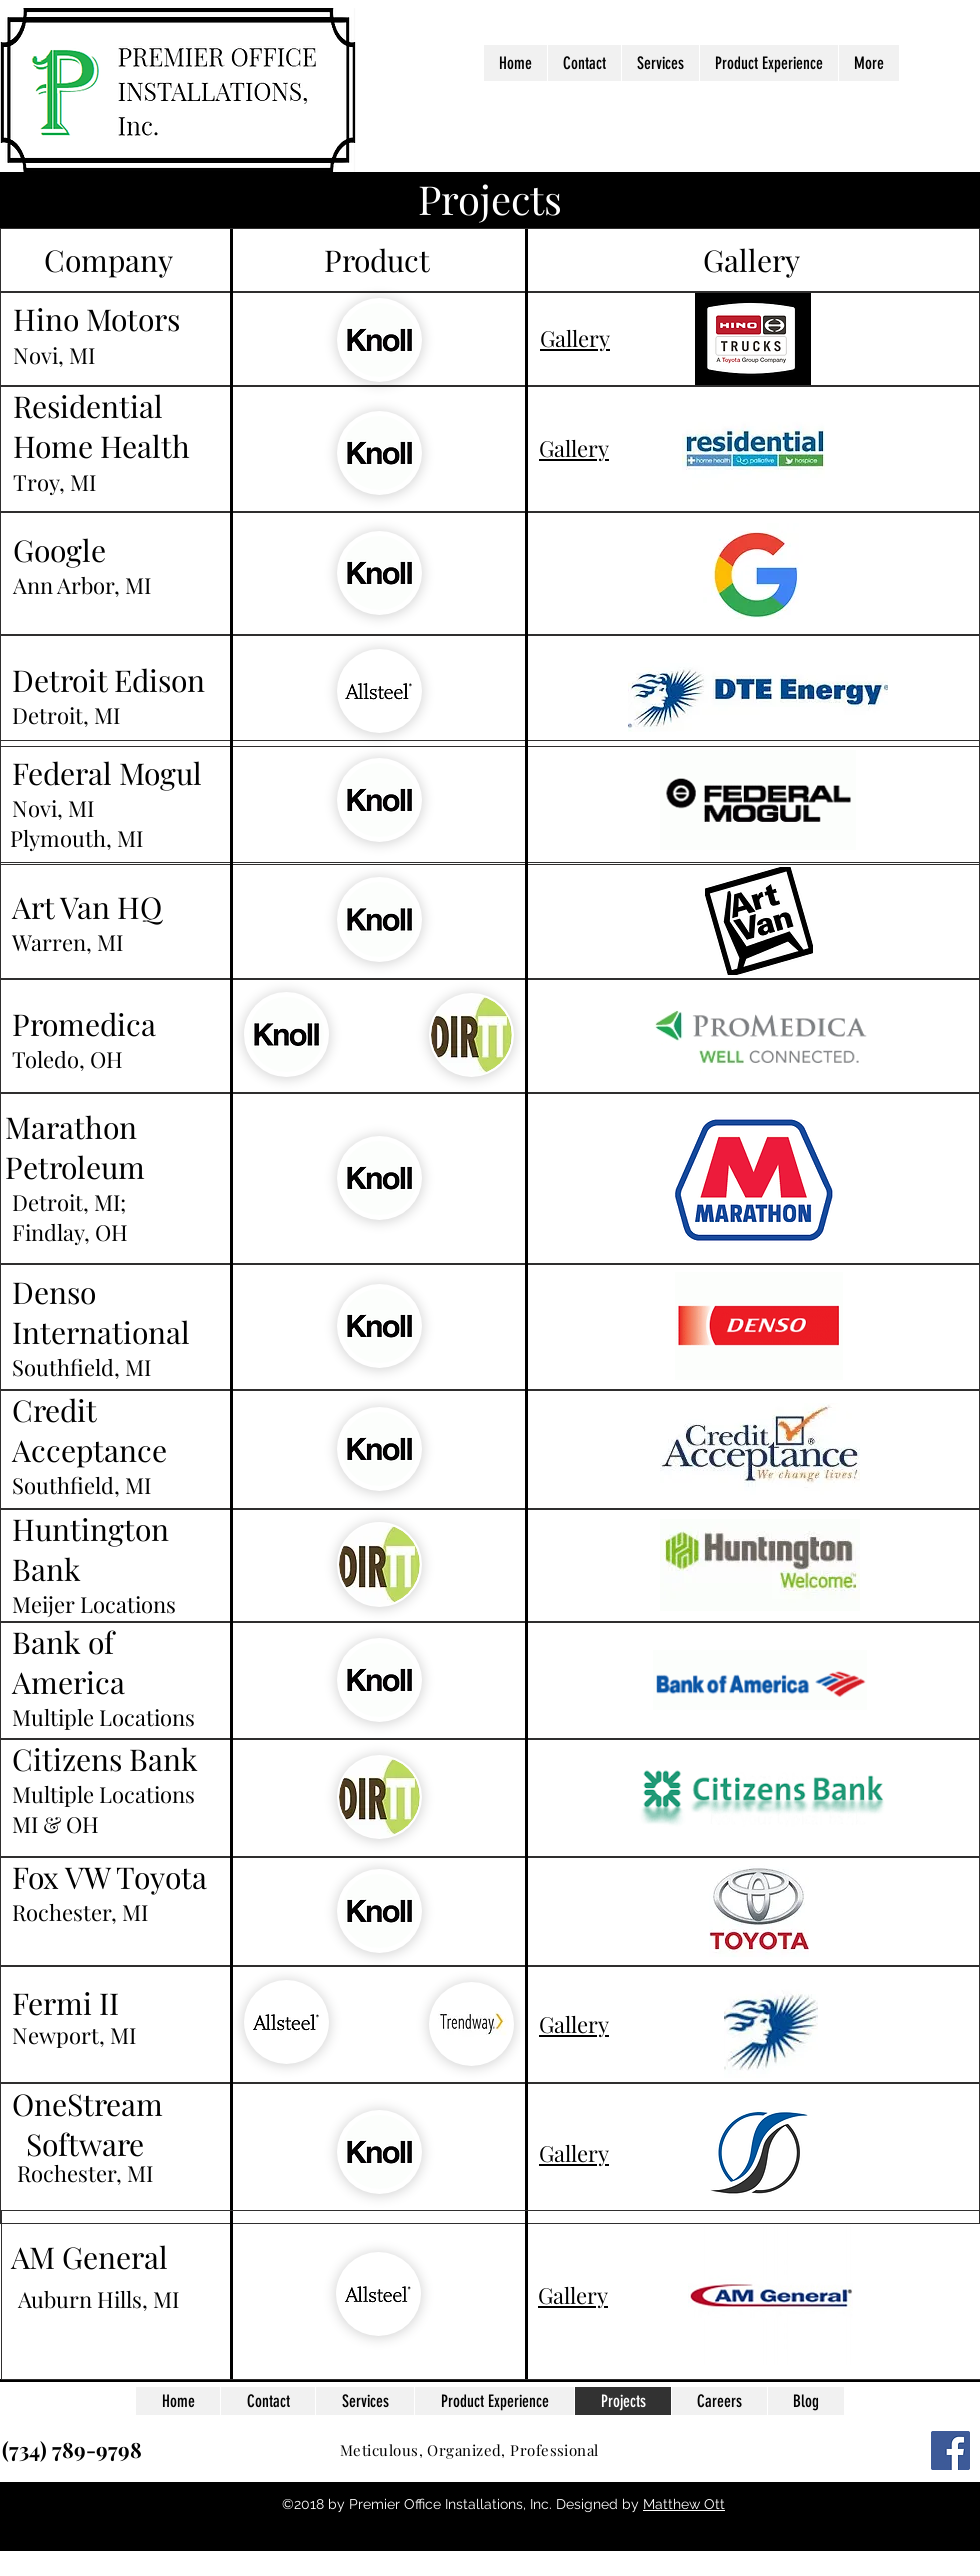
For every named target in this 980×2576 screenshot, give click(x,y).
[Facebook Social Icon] (950, 2450)
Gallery (575, 338)
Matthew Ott (684, 2504)
